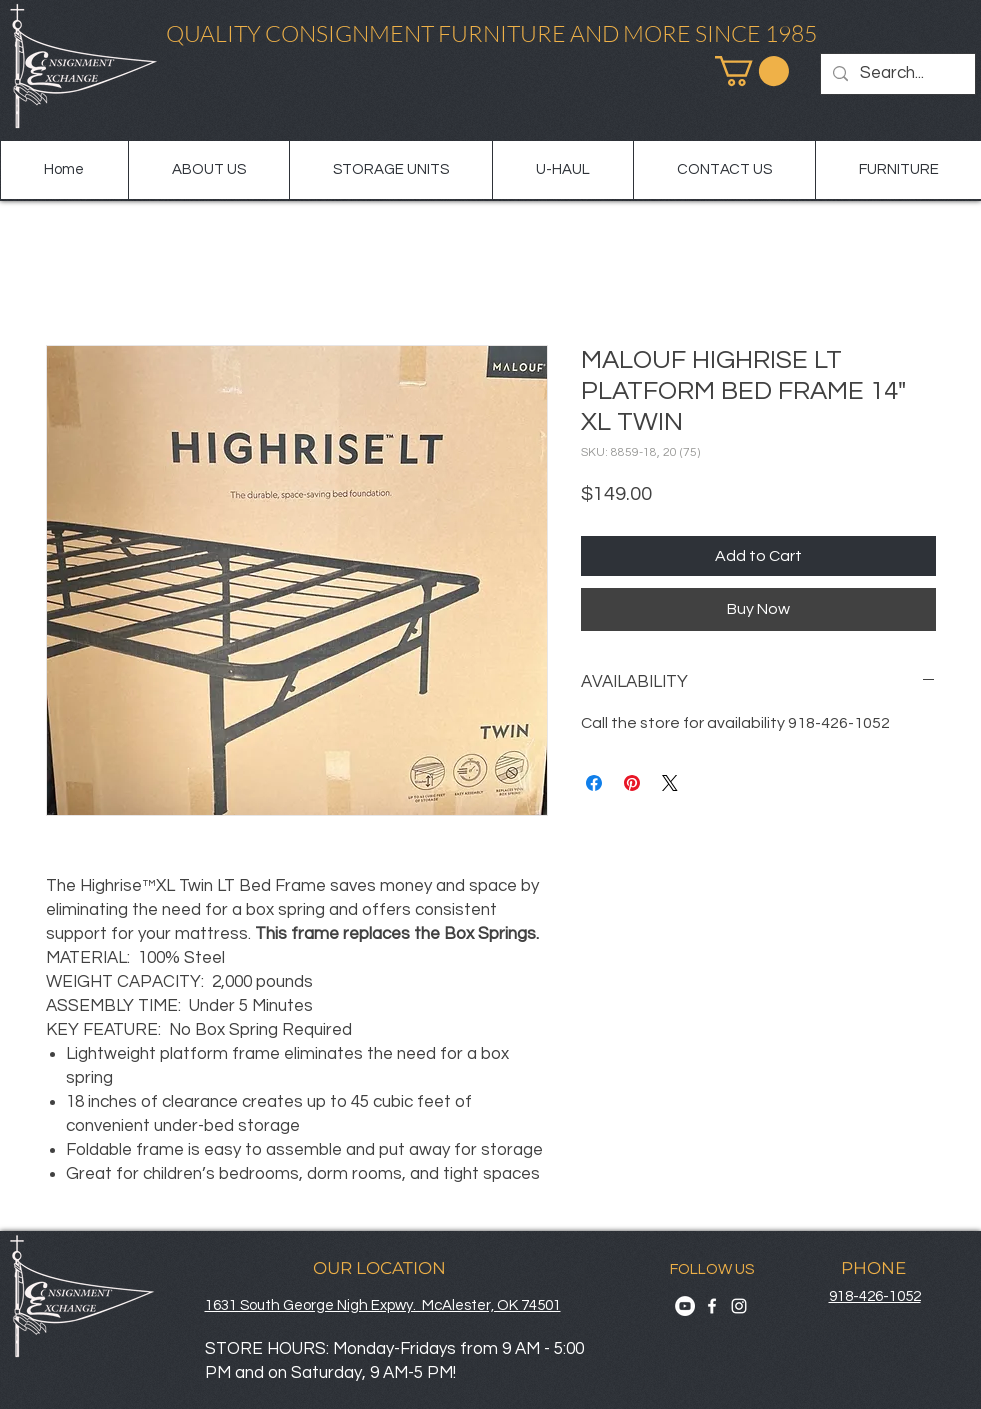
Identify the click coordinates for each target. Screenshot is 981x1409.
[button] (752, 71)
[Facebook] (712, 1306)
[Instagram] (739, 1306)
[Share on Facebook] (594, 783)
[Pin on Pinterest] (632, 783)
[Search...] (896, 74)
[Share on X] (670, 783)
